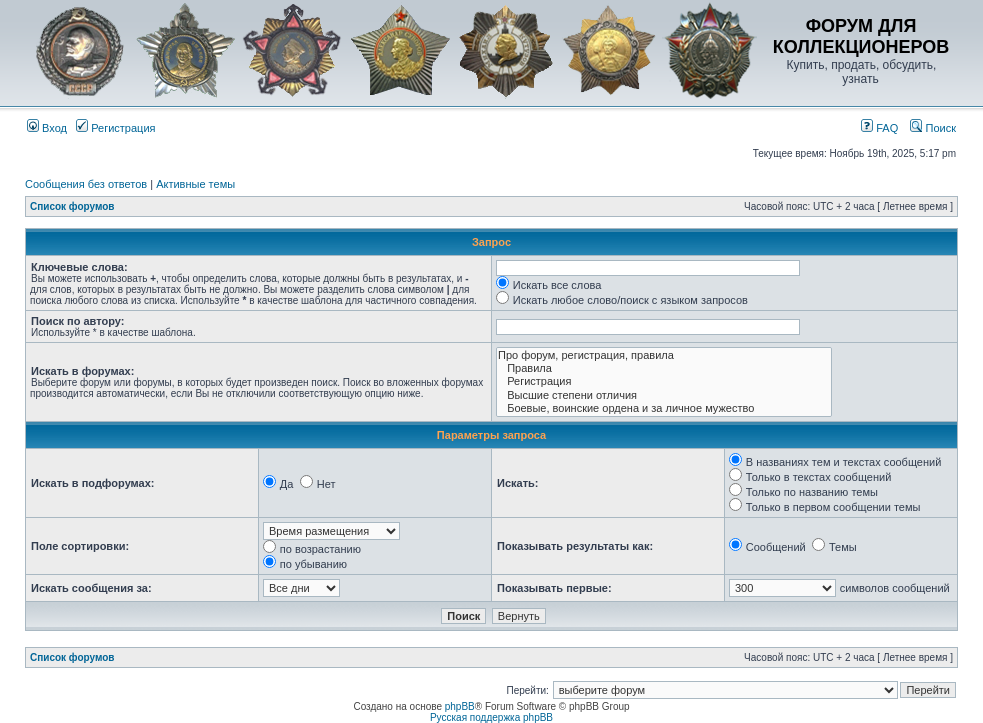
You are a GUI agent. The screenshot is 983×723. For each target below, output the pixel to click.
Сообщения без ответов (86, 184)
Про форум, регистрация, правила (664, 355)
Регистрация (115, 128)
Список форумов (72, 206)
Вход (47, 128)
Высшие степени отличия (664, 395)
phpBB (460, 706)
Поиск (933, 128)
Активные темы (195, 184)
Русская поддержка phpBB (491, 717)
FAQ (879, 128)
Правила (664, 368)
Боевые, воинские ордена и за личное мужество (664, 408)
